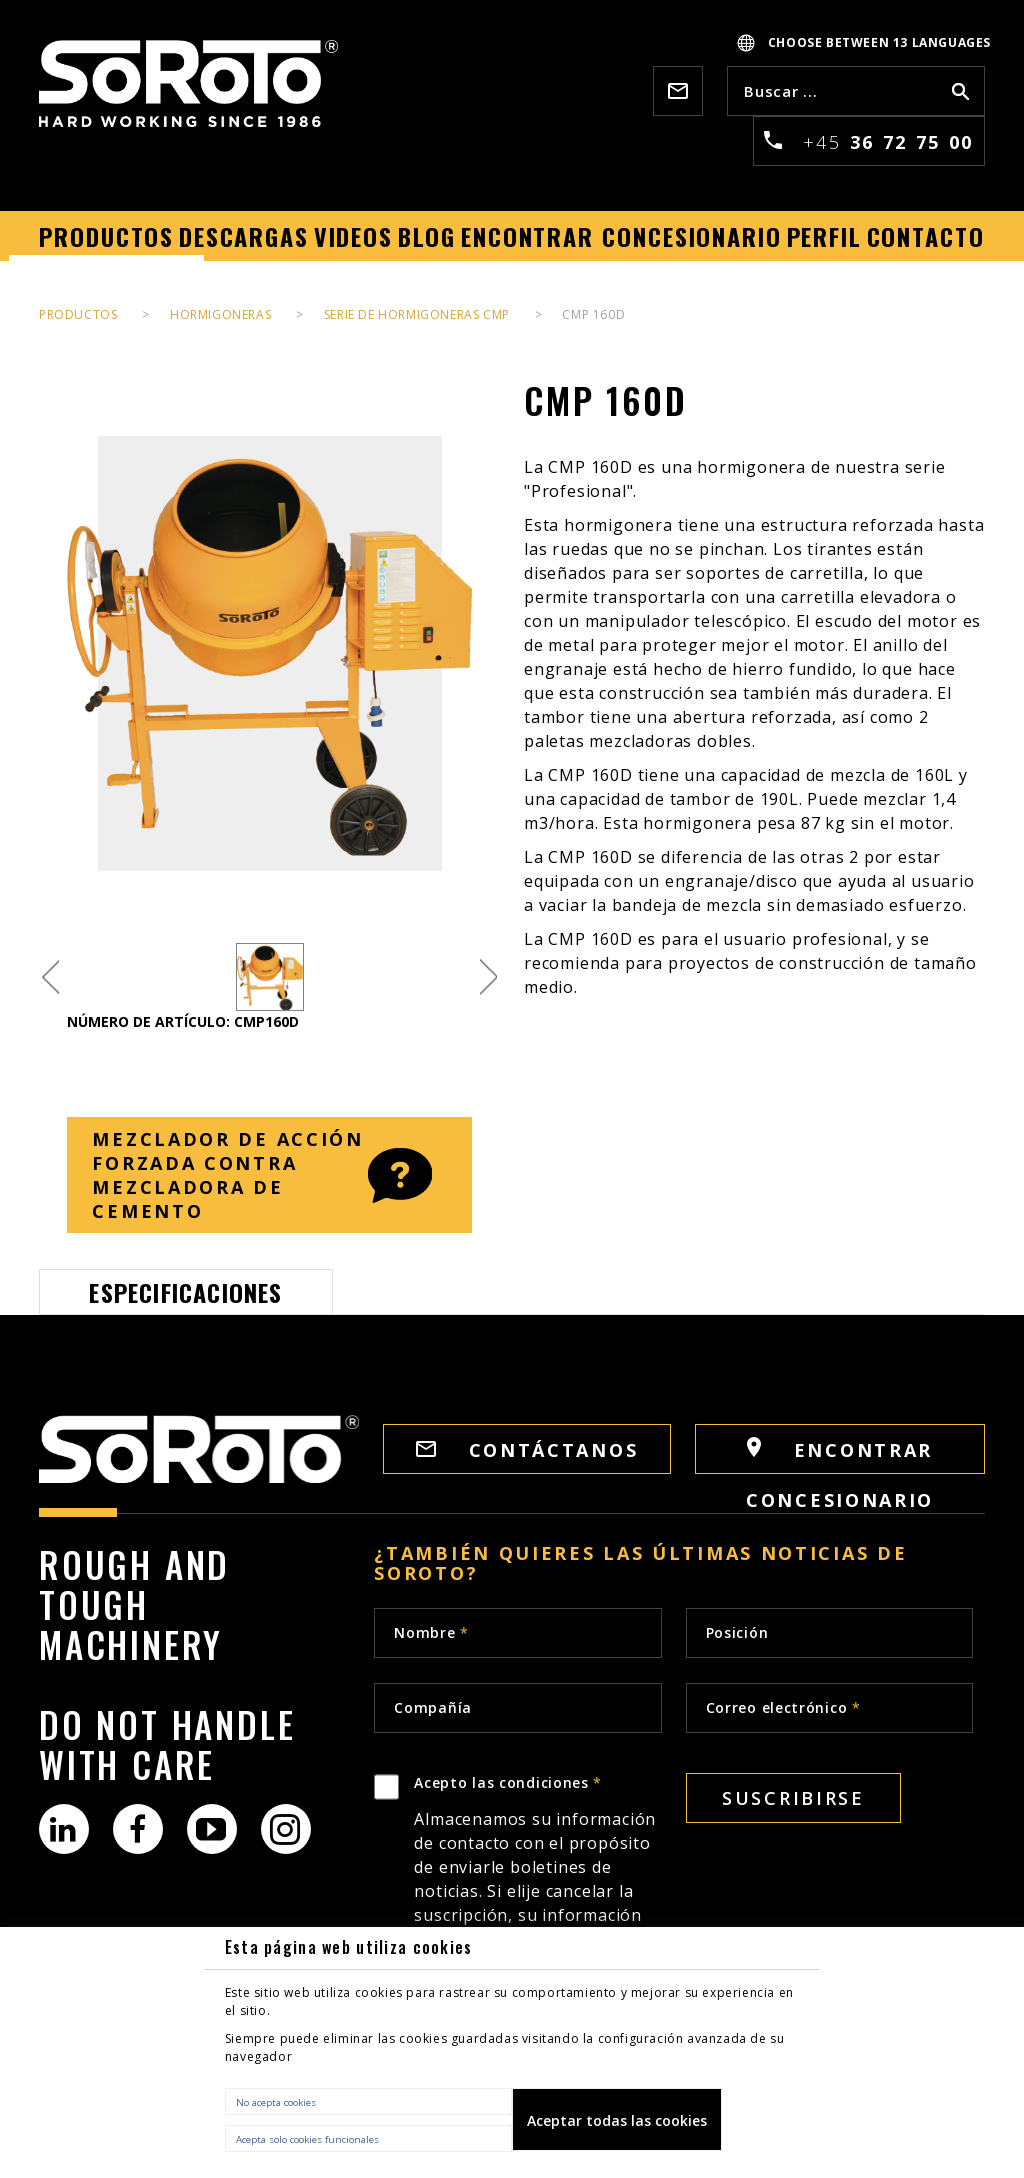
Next (488, 977)
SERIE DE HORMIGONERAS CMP (417, 314)
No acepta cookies (276, 2102)
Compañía (433, 1707)
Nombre (431, 1632)
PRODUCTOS (78, 314)
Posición (737, 1632)
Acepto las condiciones (537, 1910)
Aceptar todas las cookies (617, 2120)
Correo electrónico (783, 1707)
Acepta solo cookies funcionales (307, 2139)
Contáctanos (527, 1450)
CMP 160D (593, 314)
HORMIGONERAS (220, 314)
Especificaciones (185, 1292)
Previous (50, 977)
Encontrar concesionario (840, 1455)
